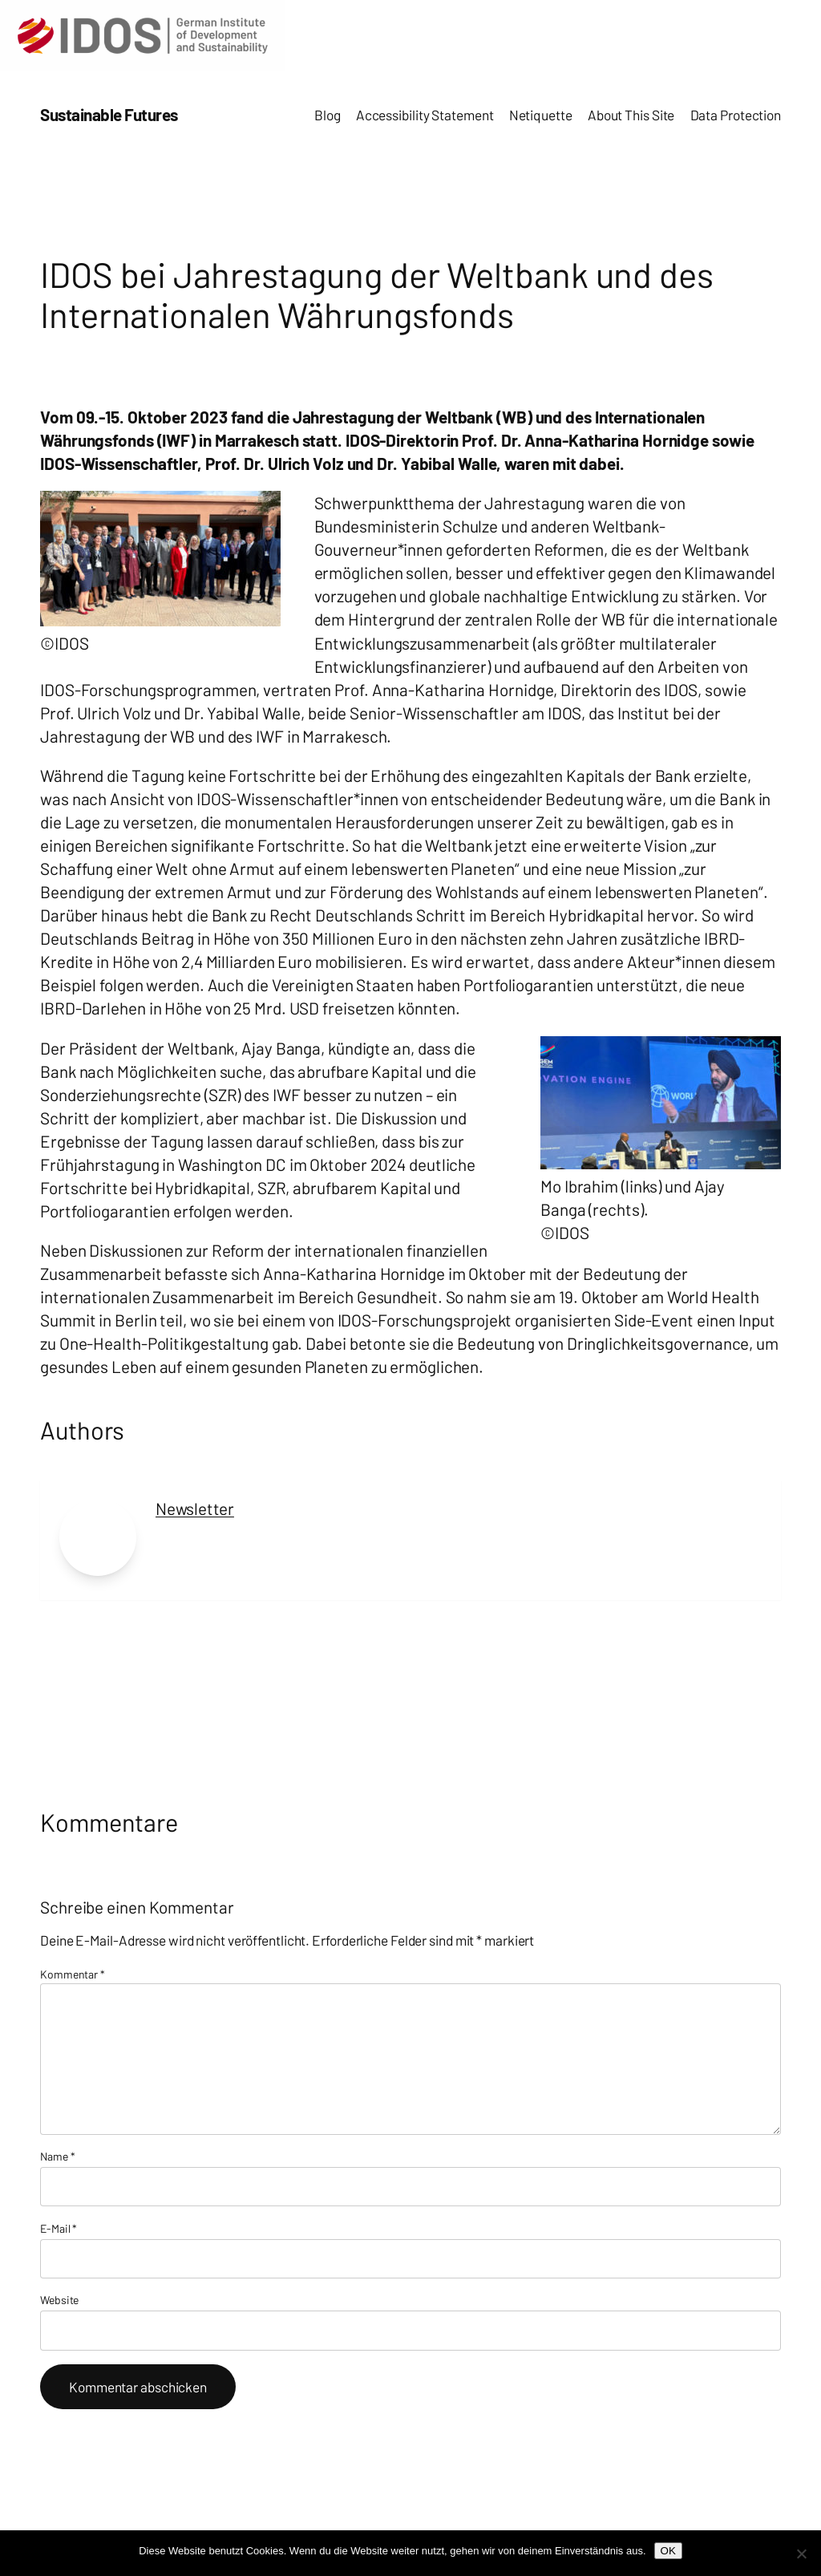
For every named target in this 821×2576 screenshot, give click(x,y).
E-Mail (58, 2228)
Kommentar (72, 1974)
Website (59, 2300)
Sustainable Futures (109, 114)
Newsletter (195, 1508)
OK (668, 2551)
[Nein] (801, 2554)
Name (57, 2156)
